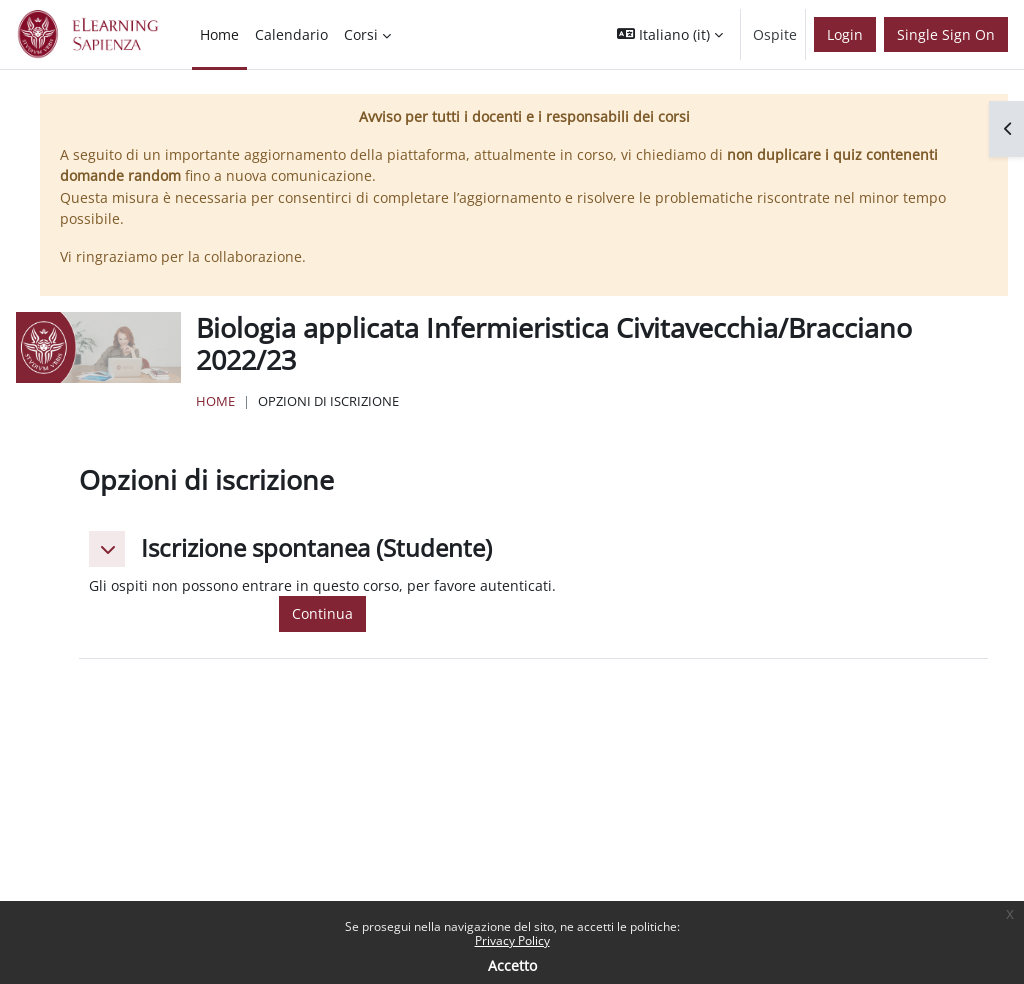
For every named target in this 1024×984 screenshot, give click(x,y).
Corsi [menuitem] (361, 34)
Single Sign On (946, 34)
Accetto (512, 965)
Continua (322, 613)
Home (215, 401)
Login (845, 34)
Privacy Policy (512, 940)
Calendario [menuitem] (291, 34)
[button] (670, 34)
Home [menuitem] (219, 34)
